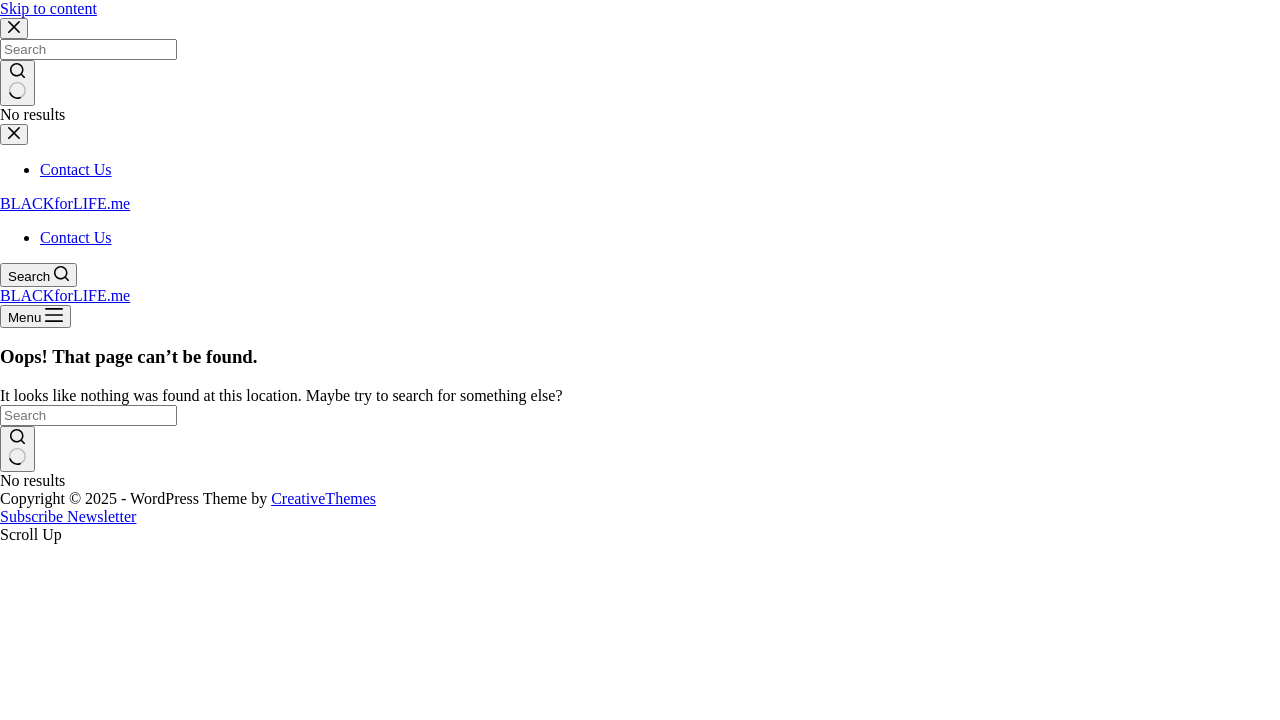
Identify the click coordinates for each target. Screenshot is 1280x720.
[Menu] (35, 316)
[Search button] (17, 449)
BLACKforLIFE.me (65, 203)
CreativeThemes (323, 498)
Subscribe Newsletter (68, 516)
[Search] (38, 275)
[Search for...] (88, 415)
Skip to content (48, 8)
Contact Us (76, 237)
